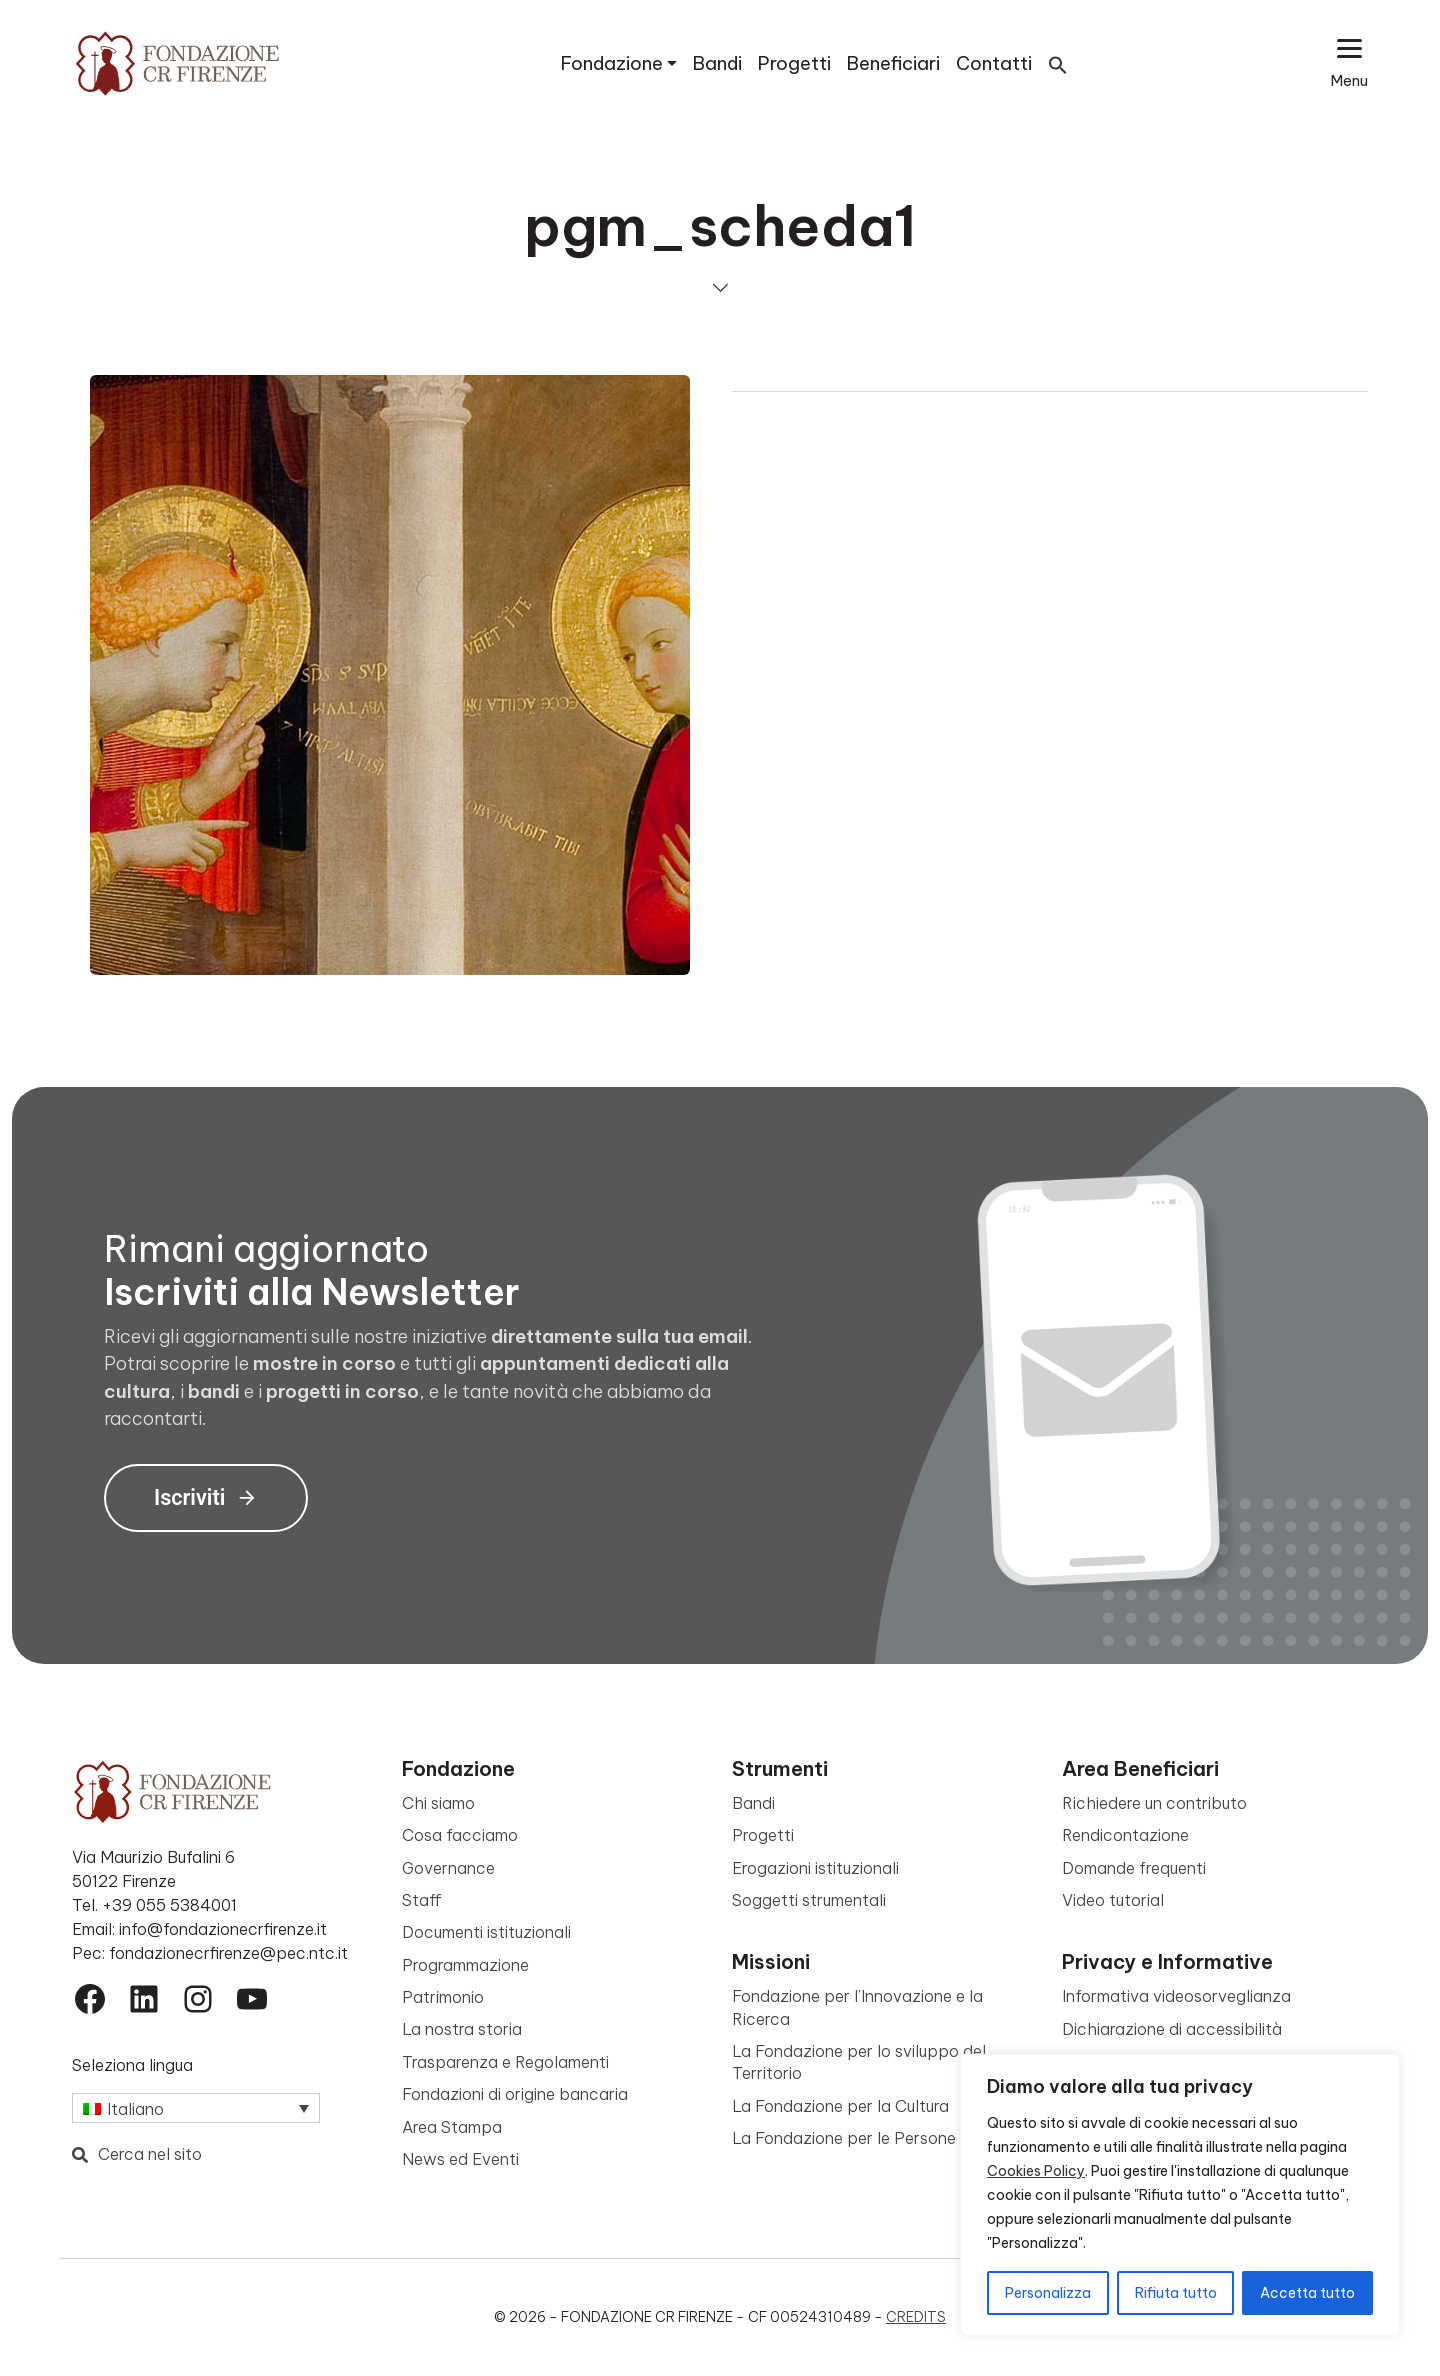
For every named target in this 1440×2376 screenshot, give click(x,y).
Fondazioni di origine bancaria (515, 2094)
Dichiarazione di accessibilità (1172, 2029)
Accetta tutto (1307, 2293)
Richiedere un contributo (1154, 1803)
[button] (1058, 63)
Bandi (717, 63)
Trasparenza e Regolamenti (505, 2062)
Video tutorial (1113, 1900)
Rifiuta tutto (1176, 2293)
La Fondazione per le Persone (844, 2138)
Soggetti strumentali (809, 1900)
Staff (422, 1900)
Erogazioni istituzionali (815, 1868)
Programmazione (465, 1965)
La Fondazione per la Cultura (840, 2106)
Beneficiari (893, 63)
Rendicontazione (1125, 1835)
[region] (1180, 2195)
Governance (448, 1868)
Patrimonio (443, 1997)
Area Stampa (452, 2127)
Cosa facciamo (460, 1835)
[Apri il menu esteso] (1349, 63)
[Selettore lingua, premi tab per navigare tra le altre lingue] (196, 2108)
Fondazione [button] (612, 63)
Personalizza (1048, 2293)
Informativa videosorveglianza (1176, 1996)
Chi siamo (438, 1803)
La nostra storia (462, 2029)
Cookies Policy (1036, 2171)
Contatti (994, 63)
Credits (916, 2317)
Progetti (794, 63)
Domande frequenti (1134, 1868)
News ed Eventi (460, 2159)
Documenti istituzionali (486, 1932)
